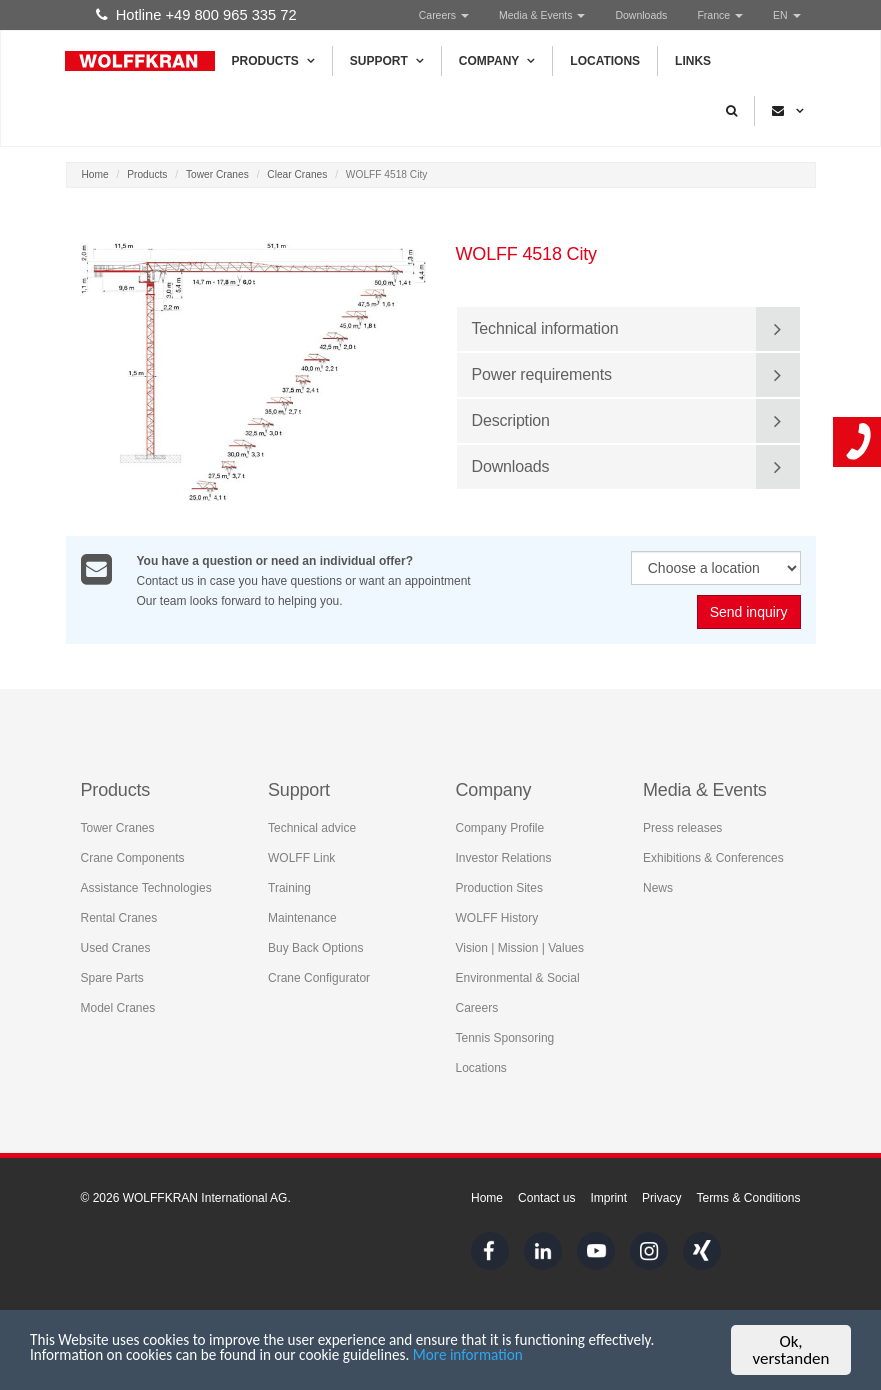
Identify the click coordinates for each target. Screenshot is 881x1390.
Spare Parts (112, 977)
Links (693, 61)
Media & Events (542, 15)
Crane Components (133, 857)
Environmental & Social (518, 977)
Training (289, 887)
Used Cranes (116, 947)
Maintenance (302, 917)
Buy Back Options (315, 947)
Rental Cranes (119, 917)
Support (387, 61)
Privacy (661, 1198)
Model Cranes (118, 1007)
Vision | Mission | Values (520, 947)
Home (95, 174)
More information (597, 1360)
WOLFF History (497, 917)
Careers (444, 15)
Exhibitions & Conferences (713, 857)
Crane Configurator (319, 977)
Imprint (608, 1198)
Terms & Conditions (748, 1198)
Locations (605, 61)
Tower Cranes (217, 174)
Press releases (682, 827)
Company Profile (500, 827)
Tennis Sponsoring (505, 1037)
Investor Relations (504, 857)
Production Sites (499, 887)
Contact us (546, 1198)
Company (497, 61)
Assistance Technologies (146, 887)
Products (273, 61)
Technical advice (312, 827)
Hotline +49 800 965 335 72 (196, 15)
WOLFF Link (301, 857)
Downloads (641, 15)
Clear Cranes (297, 174)
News (658, 887)
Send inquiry (749, 613)
